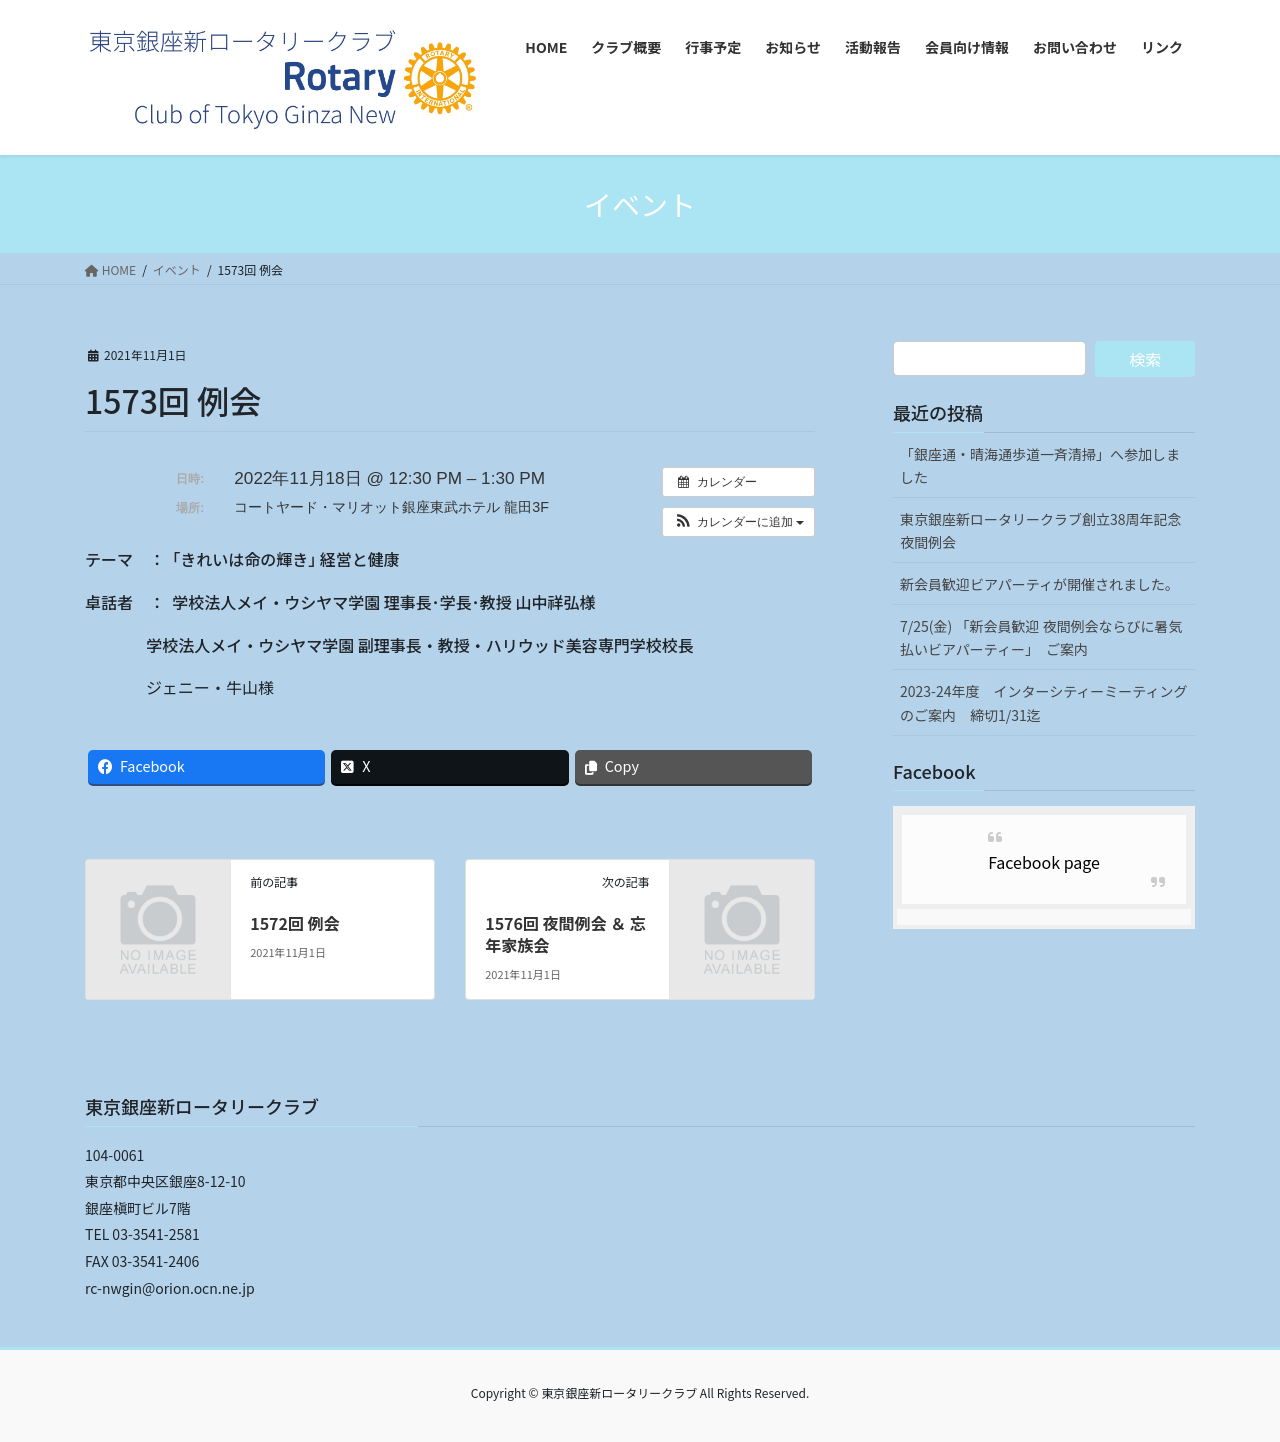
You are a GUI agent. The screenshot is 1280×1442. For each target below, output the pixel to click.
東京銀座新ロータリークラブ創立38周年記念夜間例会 (1041, 530)
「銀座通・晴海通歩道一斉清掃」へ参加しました (1040, 465)
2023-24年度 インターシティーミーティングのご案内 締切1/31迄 (1044, 702)
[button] (738, 522)
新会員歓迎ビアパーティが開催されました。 (1039, 584)
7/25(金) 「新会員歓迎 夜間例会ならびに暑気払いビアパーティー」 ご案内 (1041, 637)
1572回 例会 (294, 923)
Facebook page (1044, 862)
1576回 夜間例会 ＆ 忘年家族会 (565, 934)
